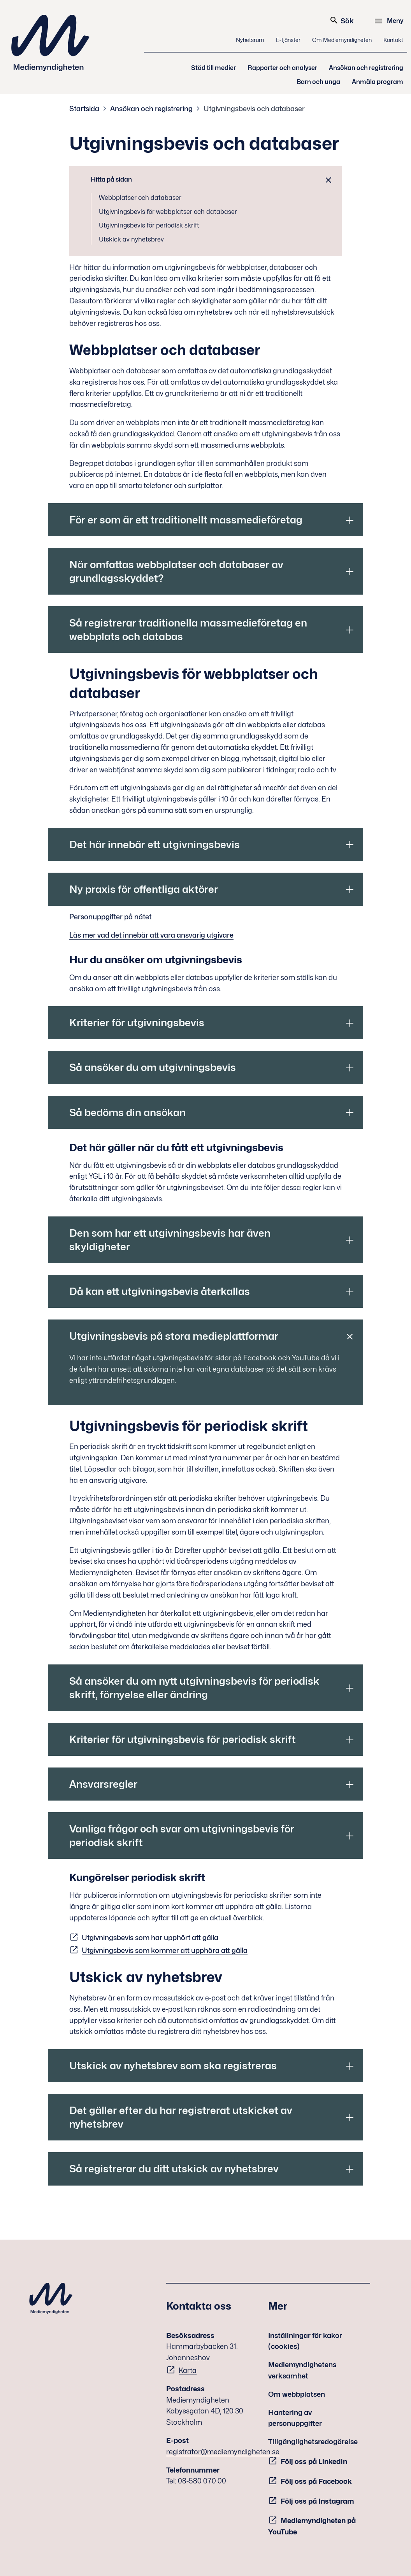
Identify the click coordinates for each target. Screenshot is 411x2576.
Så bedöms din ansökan (127, 1112)
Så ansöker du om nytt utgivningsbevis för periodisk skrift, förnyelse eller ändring (194, 1688)
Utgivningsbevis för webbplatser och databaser (168, 211)
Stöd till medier (213, 68)
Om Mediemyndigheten (342, 40)
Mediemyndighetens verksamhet (302, 2370)
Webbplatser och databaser (140, 197)
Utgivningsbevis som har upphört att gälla (150, 1938)
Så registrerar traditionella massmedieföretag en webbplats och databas (188, 629)
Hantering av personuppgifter (295, 2418)
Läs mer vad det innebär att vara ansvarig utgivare (151, 935)
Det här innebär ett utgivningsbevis (154, 844)
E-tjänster (288, 40)
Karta (188, 2370)
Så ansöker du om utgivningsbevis (152, 1067)
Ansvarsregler (103, 1784)
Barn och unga (318, 82)
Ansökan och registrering (366, 68)
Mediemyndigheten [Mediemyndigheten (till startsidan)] (50, 43)
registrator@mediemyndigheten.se (222, 2452)
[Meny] (389, 21)
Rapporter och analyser (282, 68)
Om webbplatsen (296, 2394)
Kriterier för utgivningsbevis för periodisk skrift (182, 1739)
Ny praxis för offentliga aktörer (143, 889)
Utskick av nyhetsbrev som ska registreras (173, 2066)
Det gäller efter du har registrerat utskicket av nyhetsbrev (180, 2117)
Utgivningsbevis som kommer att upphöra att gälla (165, 1950)
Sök (341, 20)
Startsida (84, 109)
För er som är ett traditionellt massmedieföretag (185, 520)
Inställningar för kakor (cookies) (305, 2341)
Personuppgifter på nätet (110, 917)
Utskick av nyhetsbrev (131, 239)
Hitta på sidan (111, 179)
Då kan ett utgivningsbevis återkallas (159, 1291)
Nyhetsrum (250, 40)
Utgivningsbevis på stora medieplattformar (173, 1336)
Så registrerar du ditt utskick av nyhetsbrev (174, 2169)
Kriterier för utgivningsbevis (136, 1023)
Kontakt (393, 40)
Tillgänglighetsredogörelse (313, 2442)
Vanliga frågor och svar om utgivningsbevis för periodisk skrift (181, 1835)
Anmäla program (377, 82)
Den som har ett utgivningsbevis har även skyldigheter (169, 1240)
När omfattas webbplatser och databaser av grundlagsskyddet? (176, 571)
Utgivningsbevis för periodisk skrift (149, 225)
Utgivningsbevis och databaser (254, 109)
